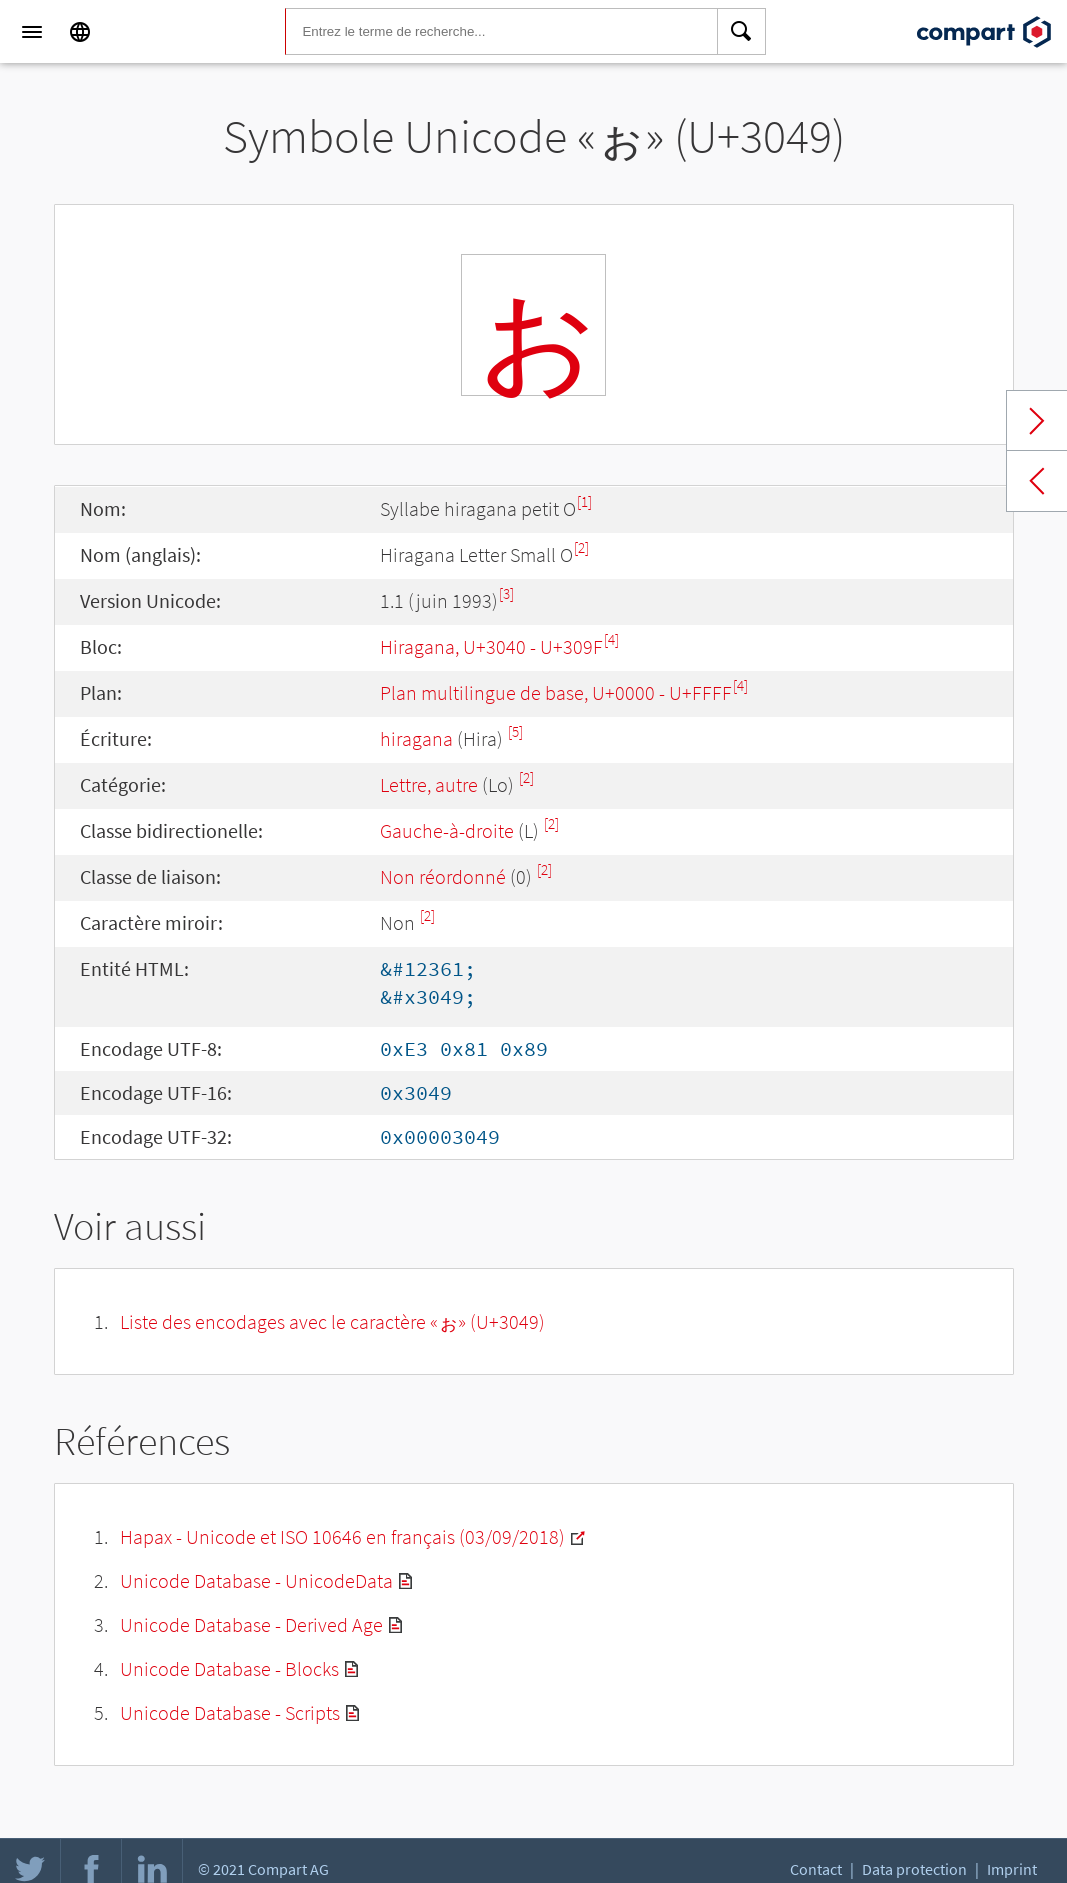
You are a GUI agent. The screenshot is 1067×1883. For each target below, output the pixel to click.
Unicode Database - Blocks (229, 1668)
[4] (611, 639)
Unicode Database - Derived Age (251, 1624)
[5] (515, 731)
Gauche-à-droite (447, 830)
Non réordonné (443, 876)
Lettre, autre (429, 784)
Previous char (1037, 481)
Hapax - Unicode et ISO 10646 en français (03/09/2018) (342, 1536)
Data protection (914, 1869)
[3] (506, 593)
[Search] (742, 32)
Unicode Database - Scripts (230, 1712)
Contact (816, 1869)
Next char (1037, 421)
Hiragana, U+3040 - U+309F (491, 646)
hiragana (416, 738)
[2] (581, 547)
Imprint (1012, 1869)
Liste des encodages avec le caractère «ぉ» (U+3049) (332, 1321)
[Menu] (32, 32)
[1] (584, 501)
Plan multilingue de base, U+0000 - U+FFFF (556, 692)
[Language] (80, 32)
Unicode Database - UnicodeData (256, 1580)
